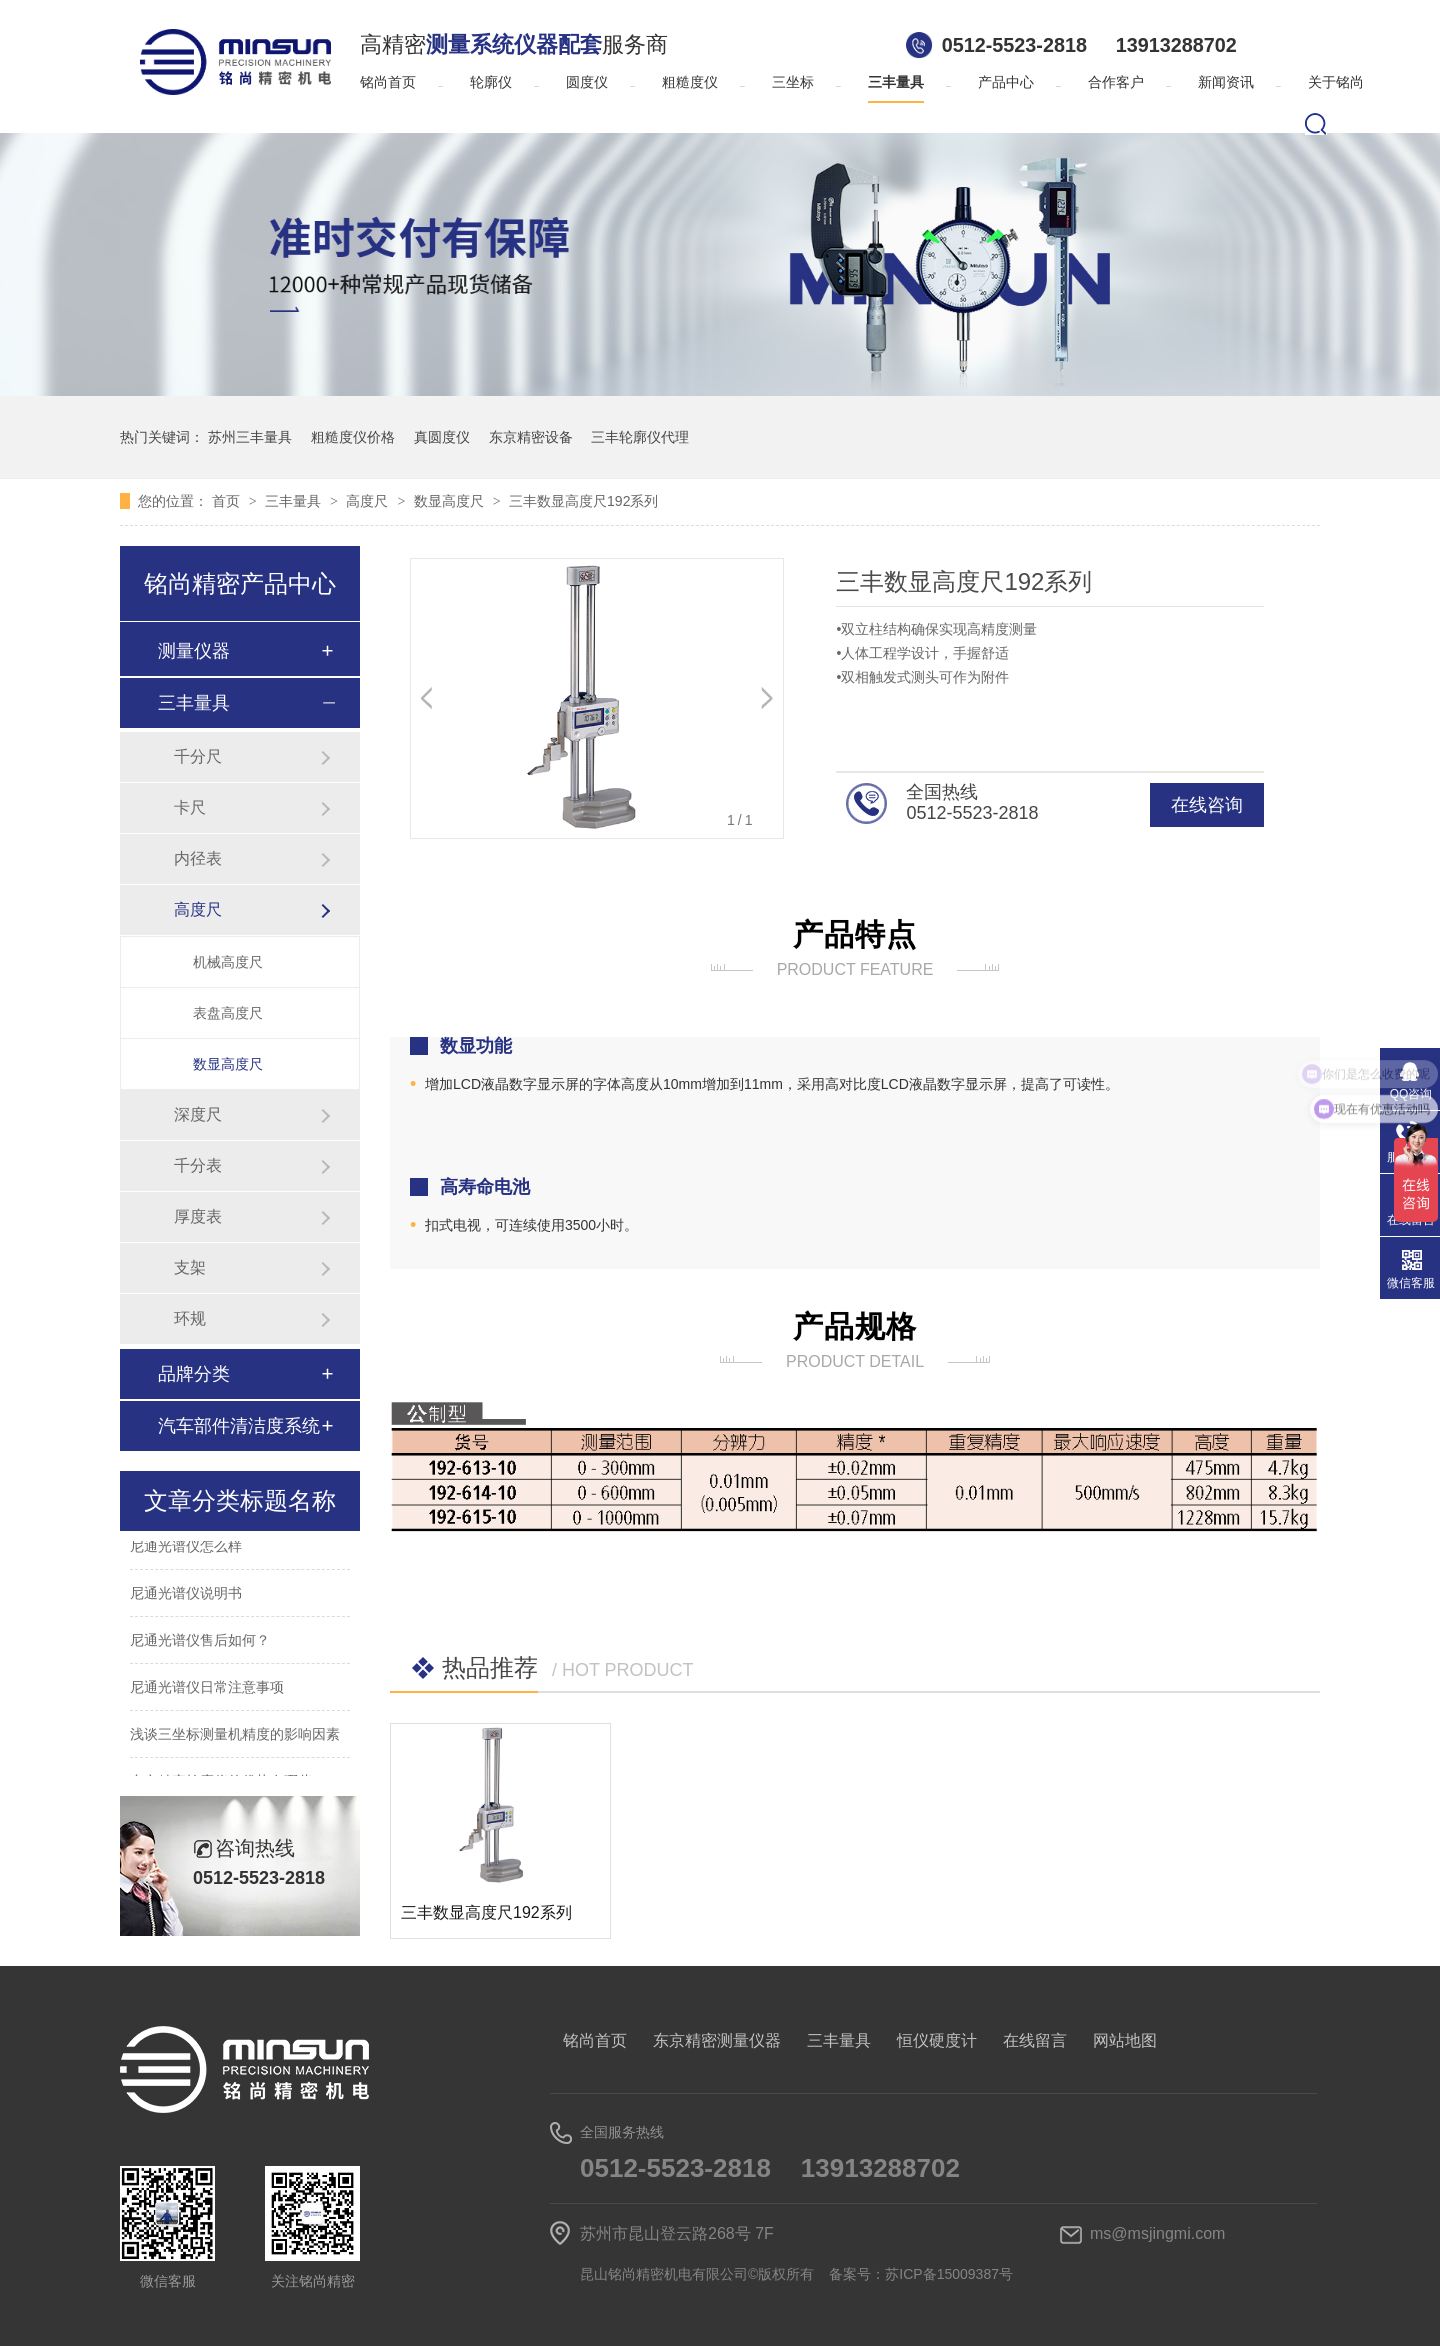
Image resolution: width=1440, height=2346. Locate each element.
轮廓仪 (491, 82)
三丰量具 (896, 82)
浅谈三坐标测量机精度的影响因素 (235, 1737)
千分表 (198, 1165)
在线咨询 (1207, 805)
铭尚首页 (388, 82)
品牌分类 (194, 1374)
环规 (190, 1318)
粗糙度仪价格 (353, 437)
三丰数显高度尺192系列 (583, 501)
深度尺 (198, 1114)
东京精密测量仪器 (717, 2040)
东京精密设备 (531, 437)
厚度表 (198, 1216)
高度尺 (369, 501)
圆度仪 (587, 82)
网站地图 (1125, 2040)
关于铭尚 (1336, 82)
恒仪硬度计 (937, 2040)
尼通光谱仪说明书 (186, 1596)
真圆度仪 (442, 437)
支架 (190, 1267)
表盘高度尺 (228, 1013)
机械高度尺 (228, 962)
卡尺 (190, 807)
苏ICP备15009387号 (949, 2274)
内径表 (198, 858)
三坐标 (793, 82)
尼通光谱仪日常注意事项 (207, 1690)
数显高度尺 (451, 501)
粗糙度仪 (690, 82)
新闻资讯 (1226, 82)
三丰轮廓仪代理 (640, 437)
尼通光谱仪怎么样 (186, 1549)
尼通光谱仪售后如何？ (200, 1643)
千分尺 (198, 756)
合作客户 (1116, 82)
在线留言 (1035, 2040)
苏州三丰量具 (250, 437)
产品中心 (1006, 82)
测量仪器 (194, 651)
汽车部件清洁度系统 (239, 1426)
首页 (228, 501)
